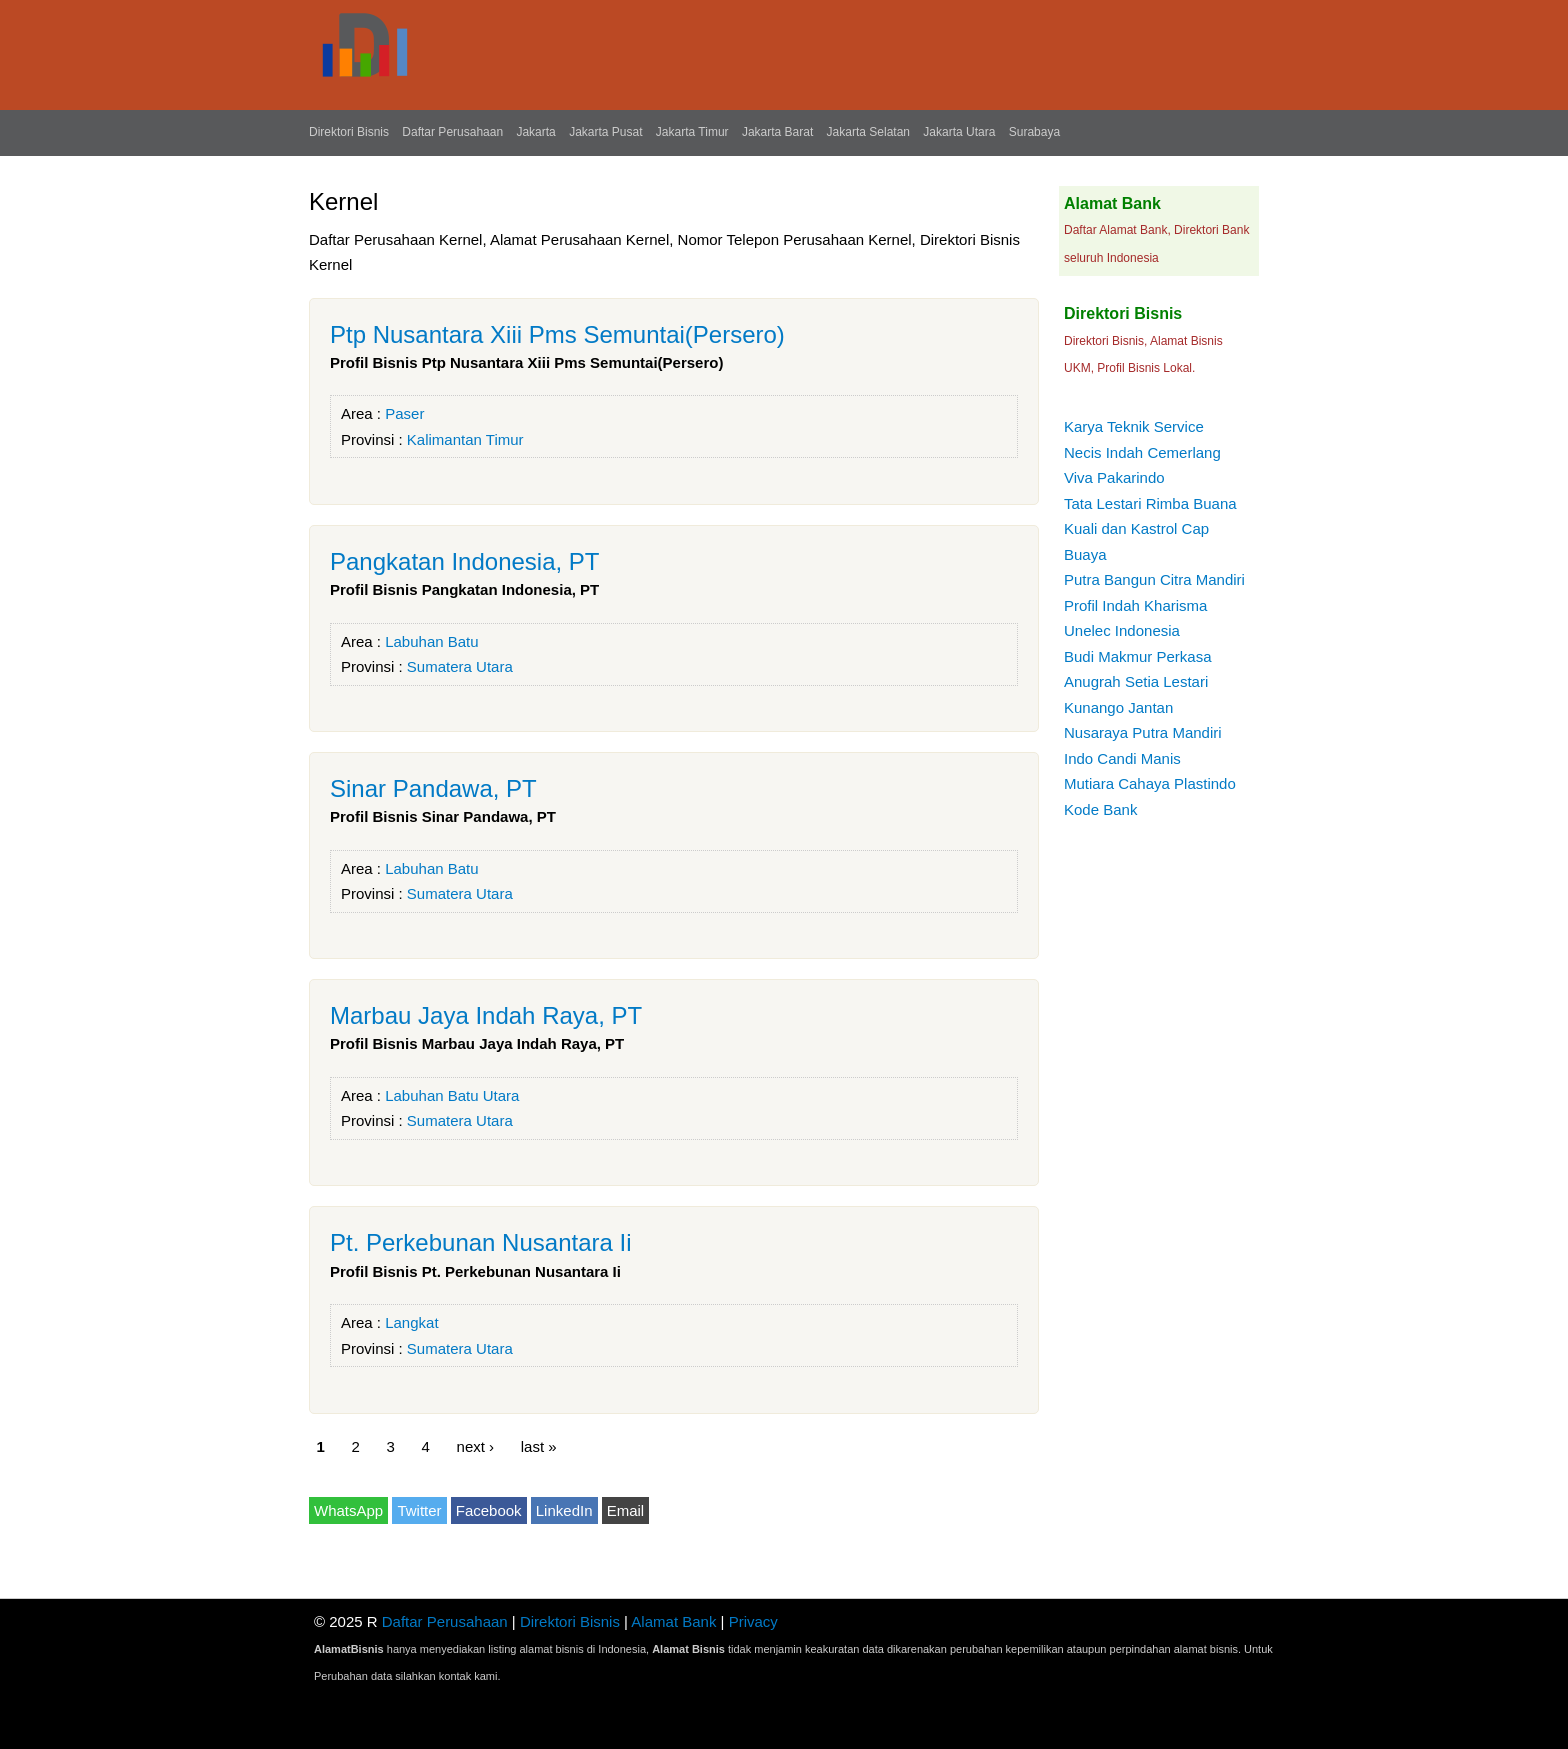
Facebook (489, 1510)
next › (476, 1446)
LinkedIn (564, 1510)
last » (539, 1446)
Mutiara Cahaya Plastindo (1150, 783)
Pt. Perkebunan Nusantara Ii (481, 1242)
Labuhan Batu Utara (452, 1095)
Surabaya (1034, 132)
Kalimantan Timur (465, 439)
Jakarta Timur (692, 132)
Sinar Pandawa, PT (433, 788)
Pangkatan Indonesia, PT (465, 561)
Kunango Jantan (1118, 707)
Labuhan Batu (431, 641)
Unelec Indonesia (1122, 630)
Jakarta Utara (959, 132)
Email (626, 1510)
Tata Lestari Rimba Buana (1150, 503)
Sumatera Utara (460, 666)
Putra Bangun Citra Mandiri (1154, 579)
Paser (404, 413)
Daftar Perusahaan (452, 132)
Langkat (411, 1322)
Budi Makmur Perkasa (1138, 656)
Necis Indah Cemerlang (1142, 452)
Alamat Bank (673, 1621)
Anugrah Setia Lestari (1136, 681)
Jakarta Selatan (868, 132)
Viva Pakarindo (1114, 477)
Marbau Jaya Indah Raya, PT (486, 1015)
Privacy (753, 1621)
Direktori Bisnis (349, 132)
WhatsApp (348, 1510)
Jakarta (535, 132)
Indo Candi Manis (1122, 758)
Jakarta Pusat (605, 132)
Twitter (419, 1510)
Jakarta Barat (777, 132)
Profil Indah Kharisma (1135, 605)
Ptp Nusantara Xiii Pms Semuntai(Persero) (557, 334)
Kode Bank (1100, 809)
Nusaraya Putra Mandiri (1143, 732)
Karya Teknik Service (1134, 426)
